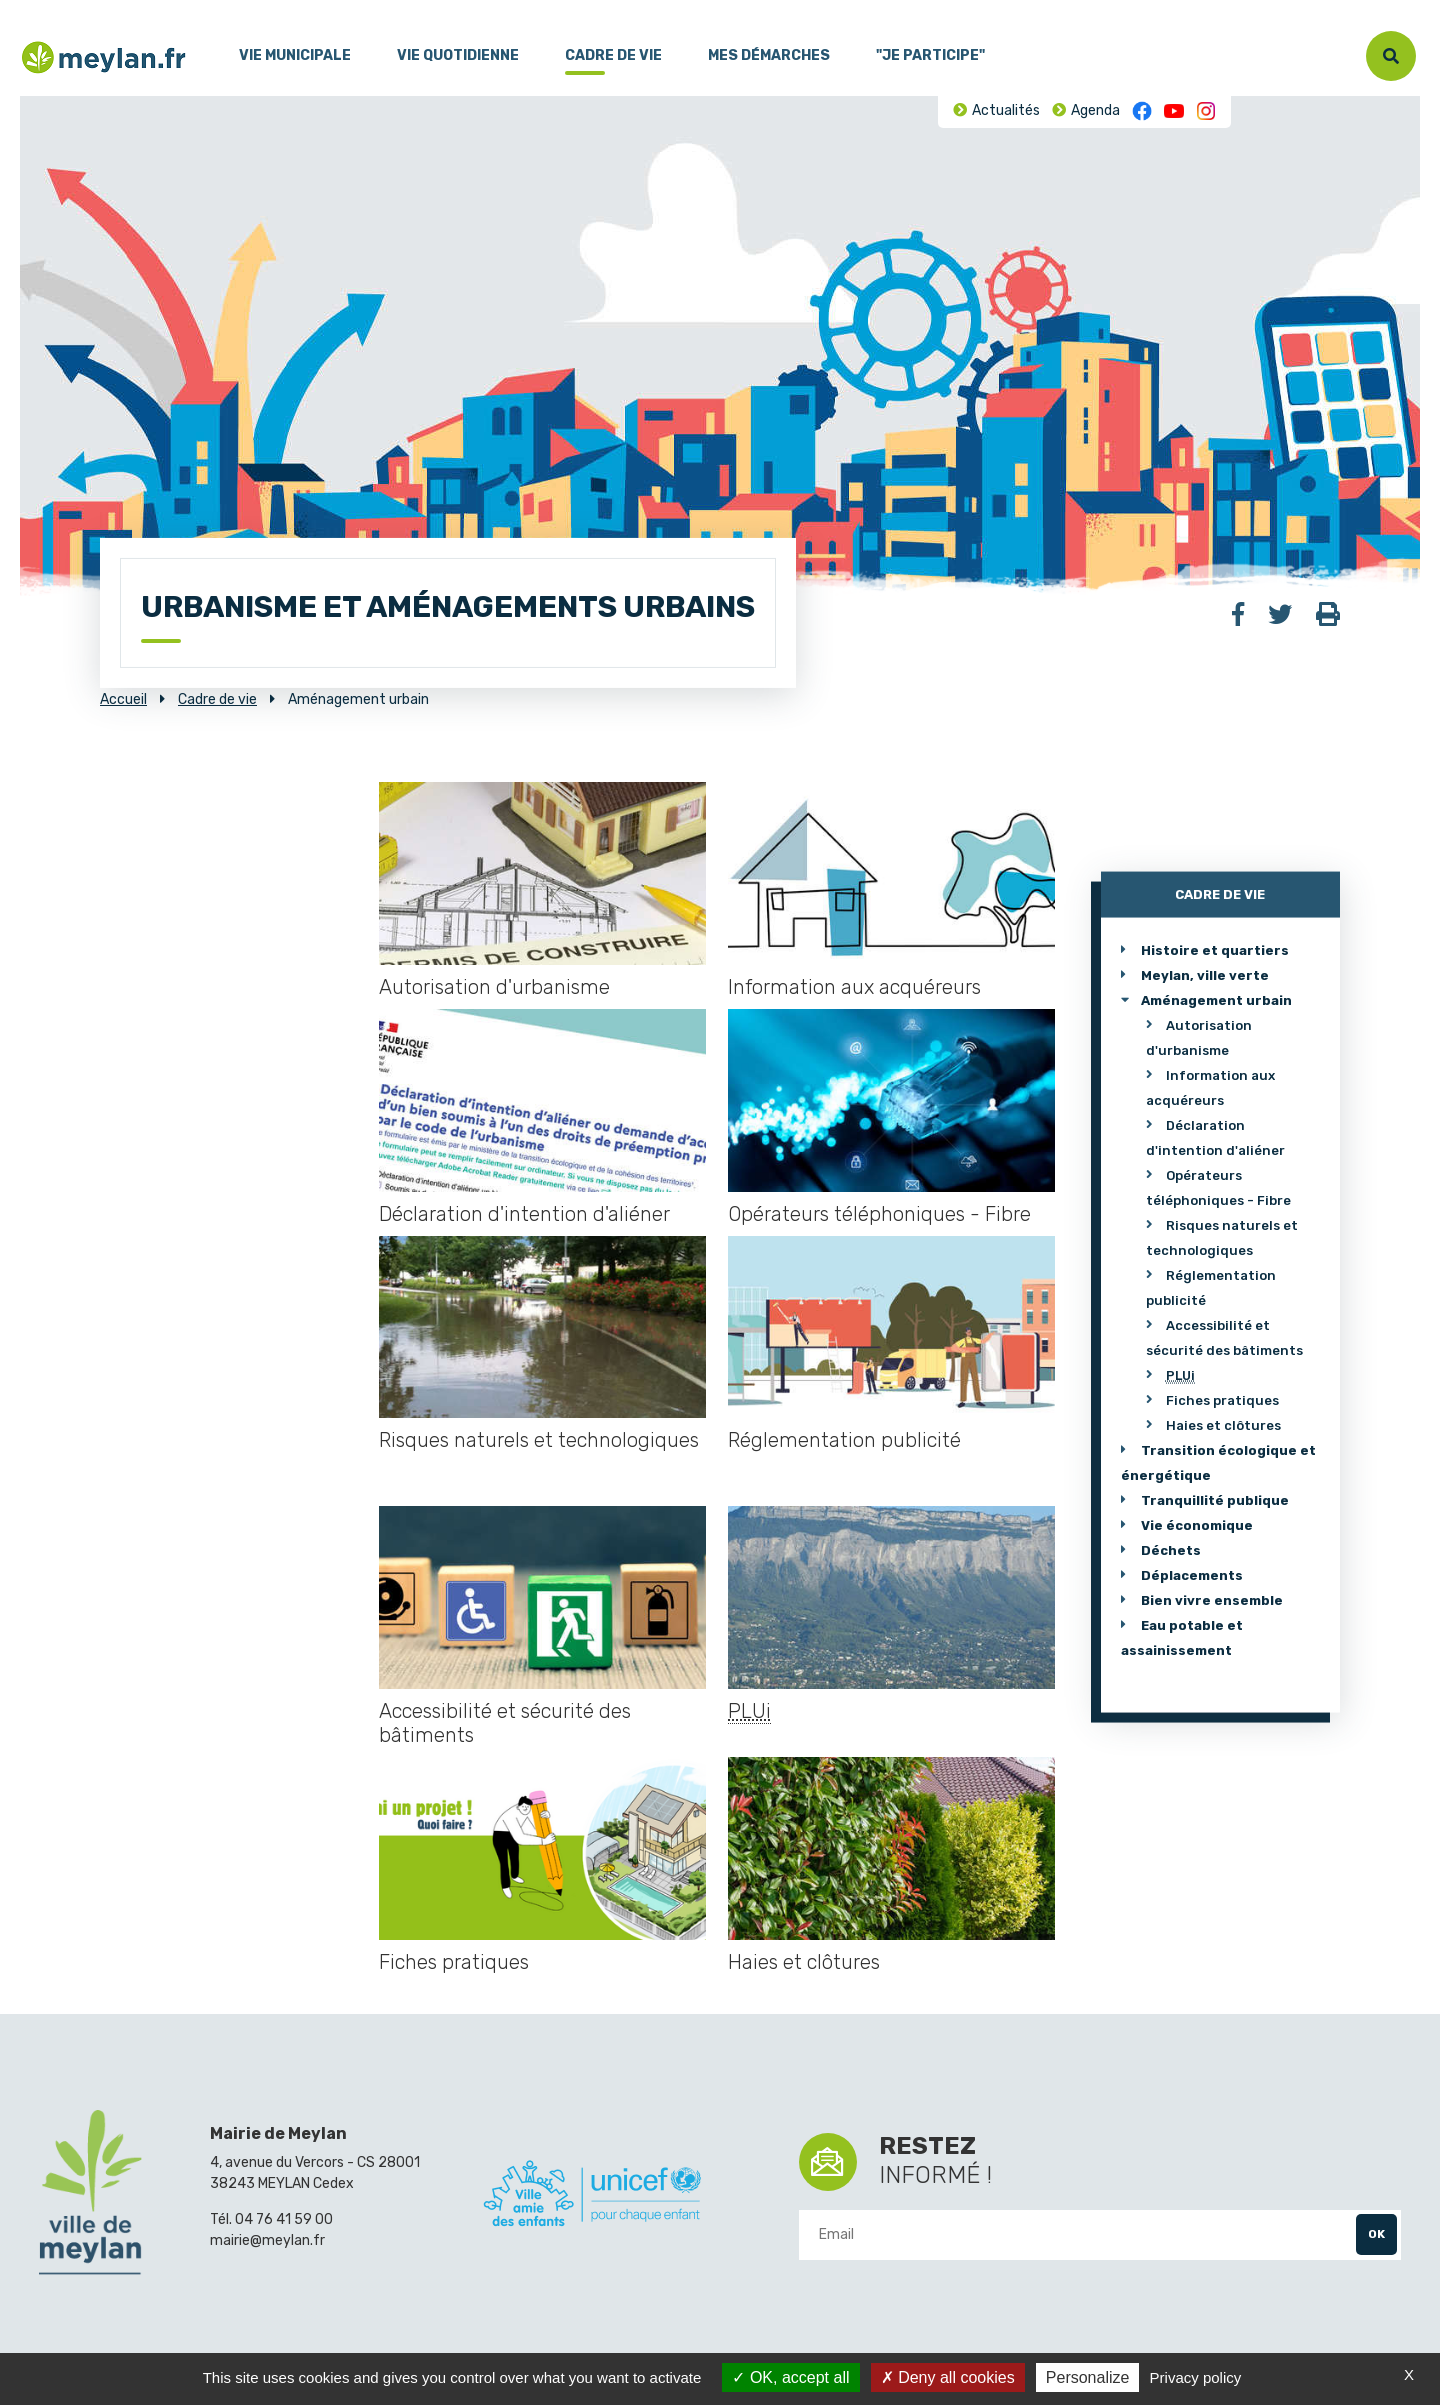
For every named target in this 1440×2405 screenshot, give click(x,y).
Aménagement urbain (1216, 999)
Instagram (1206, 111)
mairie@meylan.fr (267, 2240)
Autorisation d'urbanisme (494, 987)
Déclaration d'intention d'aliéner (524, 1214)
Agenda (1095, 110)
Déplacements (1192, 1574)
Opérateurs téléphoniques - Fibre (879, 1214)
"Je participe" (930, 55)
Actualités (1006, 110)
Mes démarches (769, 55)
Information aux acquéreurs (854, 987)
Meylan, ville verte (1205, 974)
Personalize (1088, 2377)
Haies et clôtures (804, 1962)
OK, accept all (790, 2377)
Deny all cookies (948, 2377)
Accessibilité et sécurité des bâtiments (505, 1723)
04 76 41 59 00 (284, 2219)
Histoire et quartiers (1215, 949)
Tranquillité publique (1215, 1499)
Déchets (1171, 1549)
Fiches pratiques (454, 1962)
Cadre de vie (613, 55)
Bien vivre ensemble (1212, 1599)
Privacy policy (1196, 2377)
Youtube (1174, 111)
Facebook (1142, 111)
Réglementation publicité (844, 1440)
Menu (35, 9)
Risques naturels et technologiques (539, 1440)
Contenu (88, 9)
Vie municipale (295, 55)
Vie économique (1197, 1524)
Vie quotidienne (458, 55)
